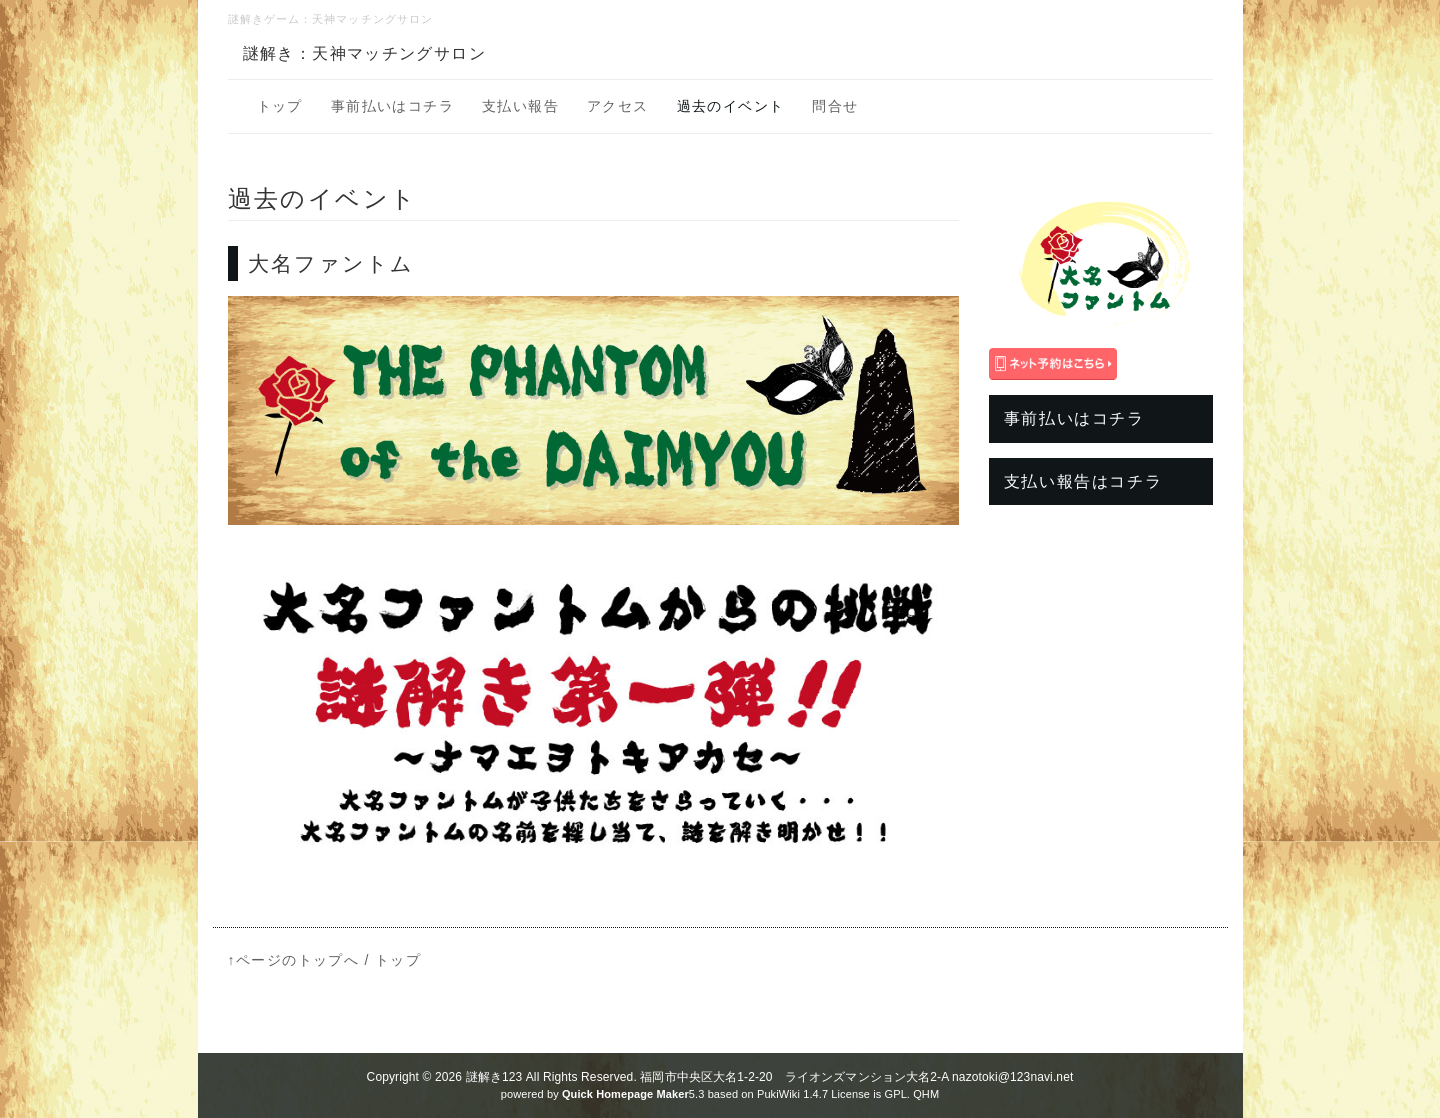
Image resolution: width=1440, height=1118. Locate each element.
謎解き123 (494, 1077)
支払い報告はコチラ (1083, 481)
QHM (926, 1094)
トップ (280, 106)
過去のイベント (731, 106)
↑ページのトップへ (294, 960)
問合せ (835, 106)
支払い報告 (520, 106)
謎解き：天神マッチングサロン (365, 53)
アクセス (618, 106)
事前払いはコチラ (392, 106)
